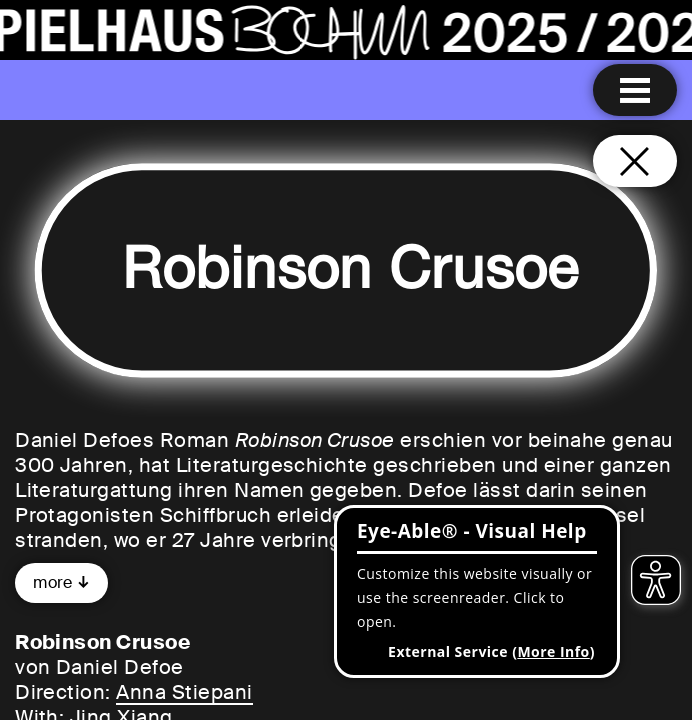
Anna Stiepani (184, 692)
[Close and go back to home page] (635, 161)
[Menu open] (635, 90)
